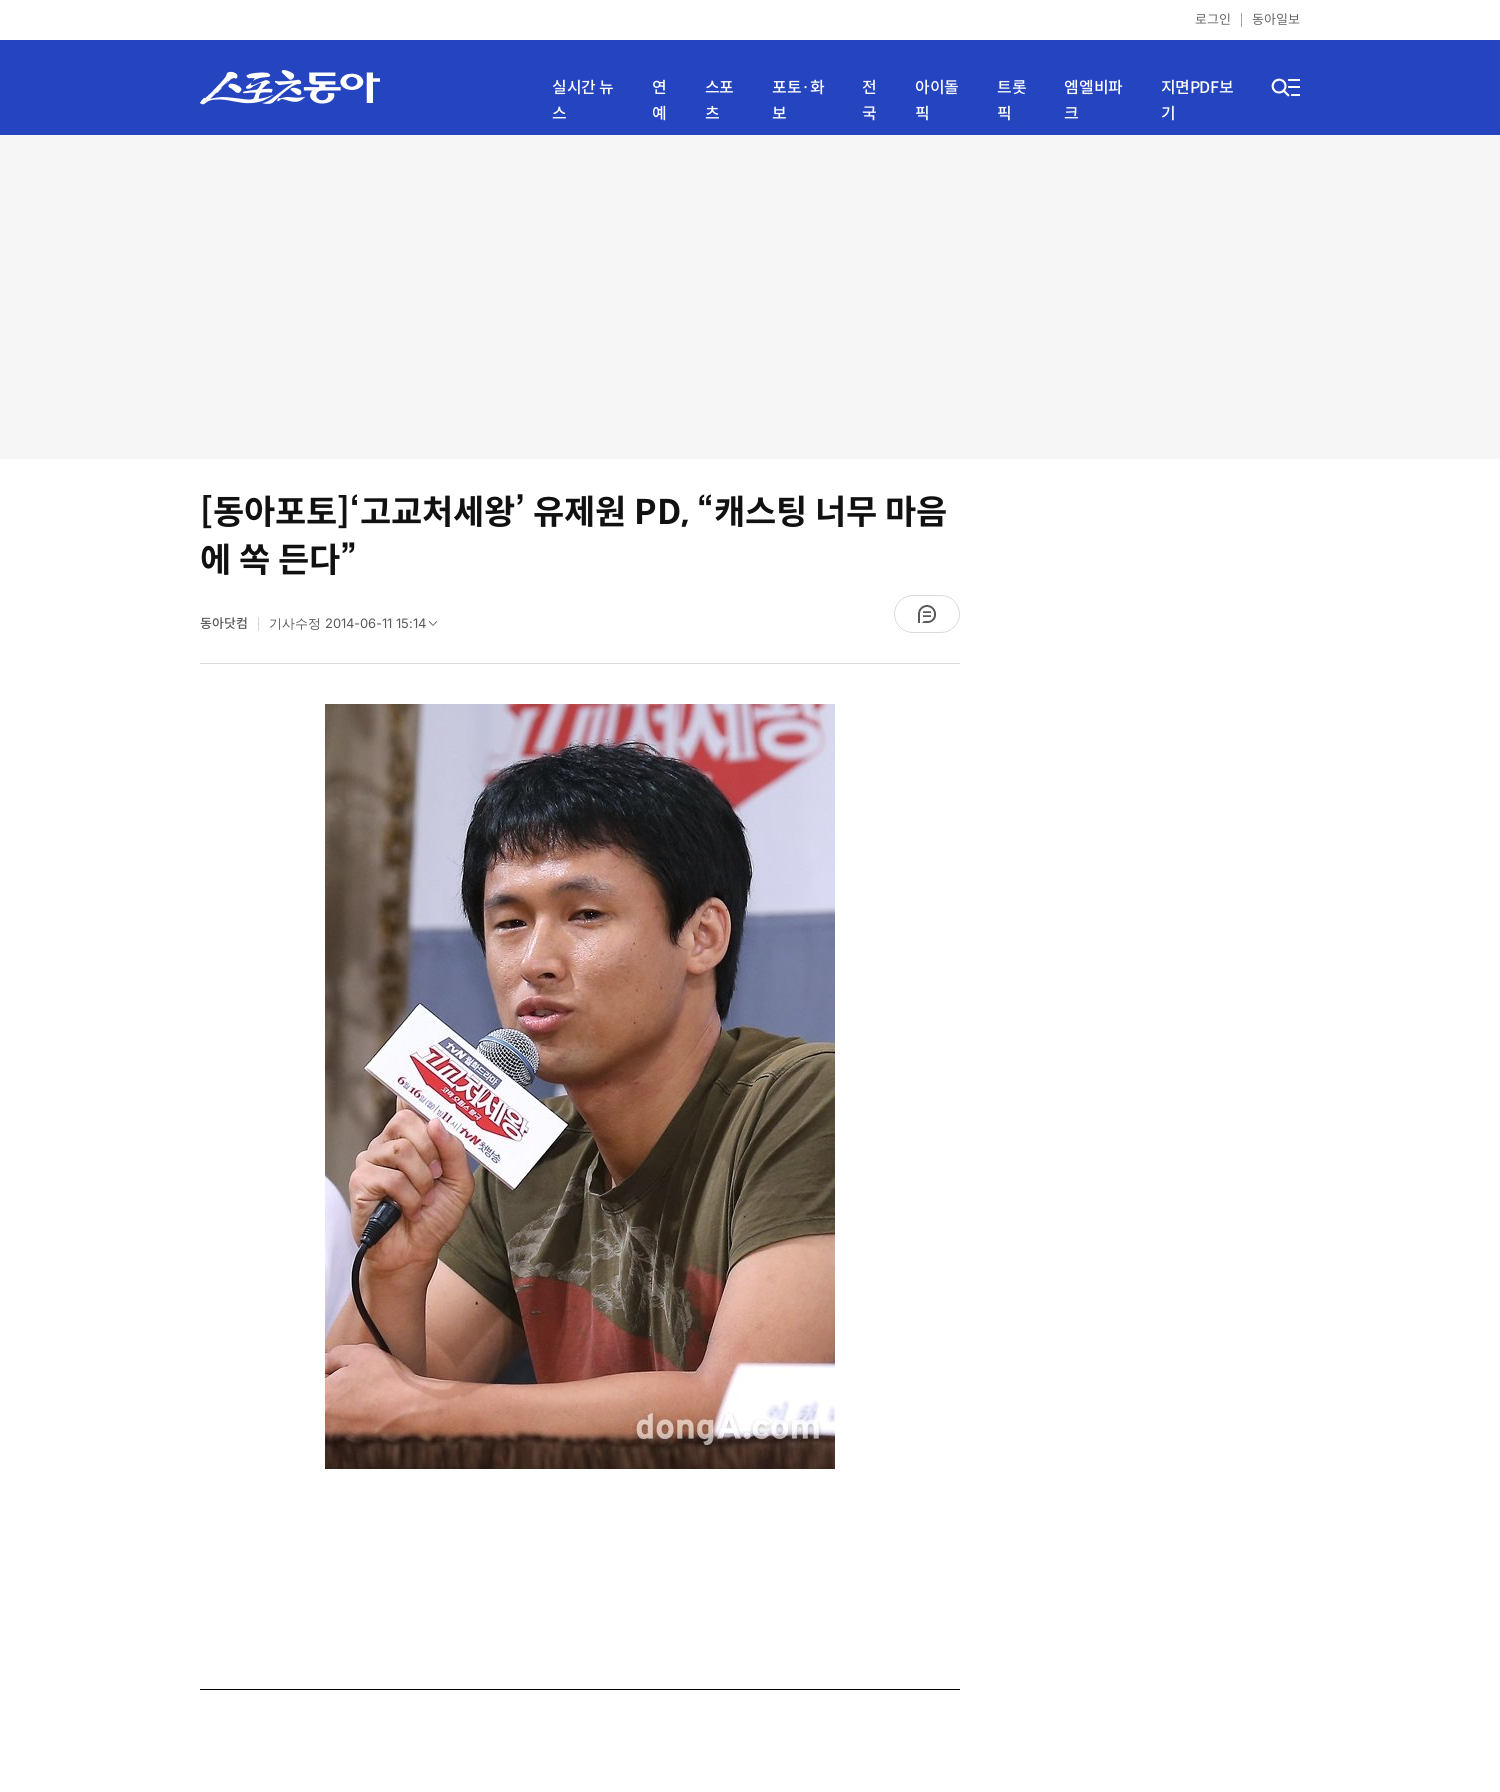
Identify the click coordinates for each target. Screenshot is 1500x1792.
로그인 (1213, 19)
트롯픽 (1011, 100)
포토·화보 (798, 100)
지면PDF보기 (1197, 100)
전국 (869, 100)
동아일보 (1276, 19)
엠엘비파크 (1093, 100)
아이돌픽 (937, 100)
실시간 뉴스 (583, 100)
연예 (659, 100)
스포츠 (719, 100)
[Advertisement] (750, 295)
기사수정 (359, 628)
